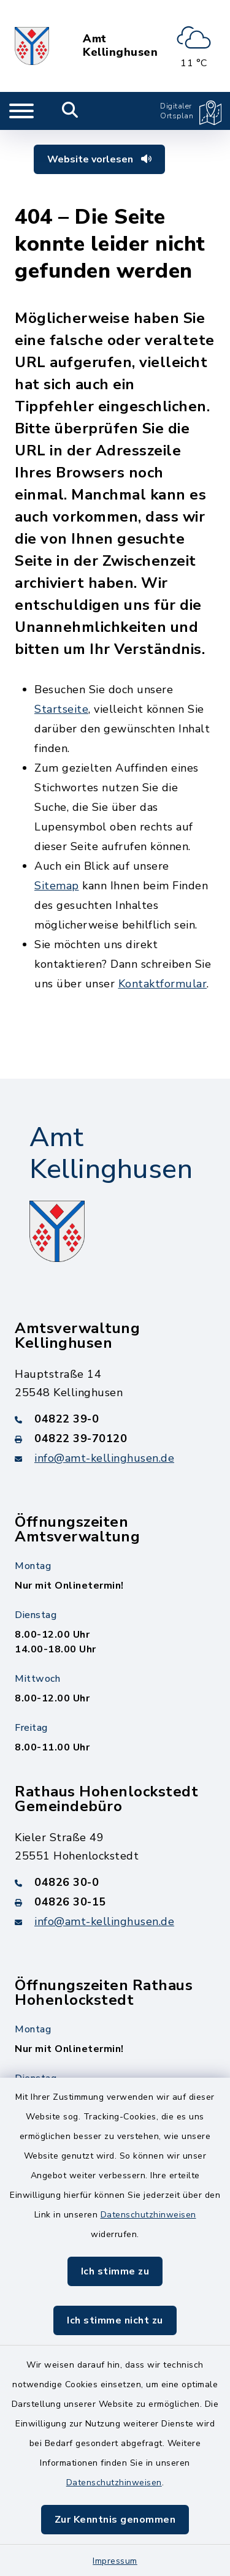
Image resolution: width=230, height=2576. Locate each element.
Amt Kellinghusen (120, 45)
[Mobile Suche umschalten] (70, 111)
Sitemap (56, 885)
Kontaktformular (162, 983)
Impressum (115, 2561)
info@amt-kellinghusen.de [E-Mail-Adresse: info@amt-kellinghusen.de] (104, 1458)
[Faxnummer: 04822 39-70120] (115, 1438)
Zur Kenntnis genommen (115, 2519)
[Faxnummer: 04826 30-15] (115, 1901)
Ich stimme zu (115, 2271)
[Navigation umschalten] (21, 110)
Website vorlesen (99, 159)
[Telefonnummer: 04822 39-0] (115, 1418)
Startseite (61, 709)
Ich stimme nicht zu (115, 2320)
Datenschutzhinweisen (148, 2215)
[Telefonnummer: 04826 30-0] (115, 1882)
